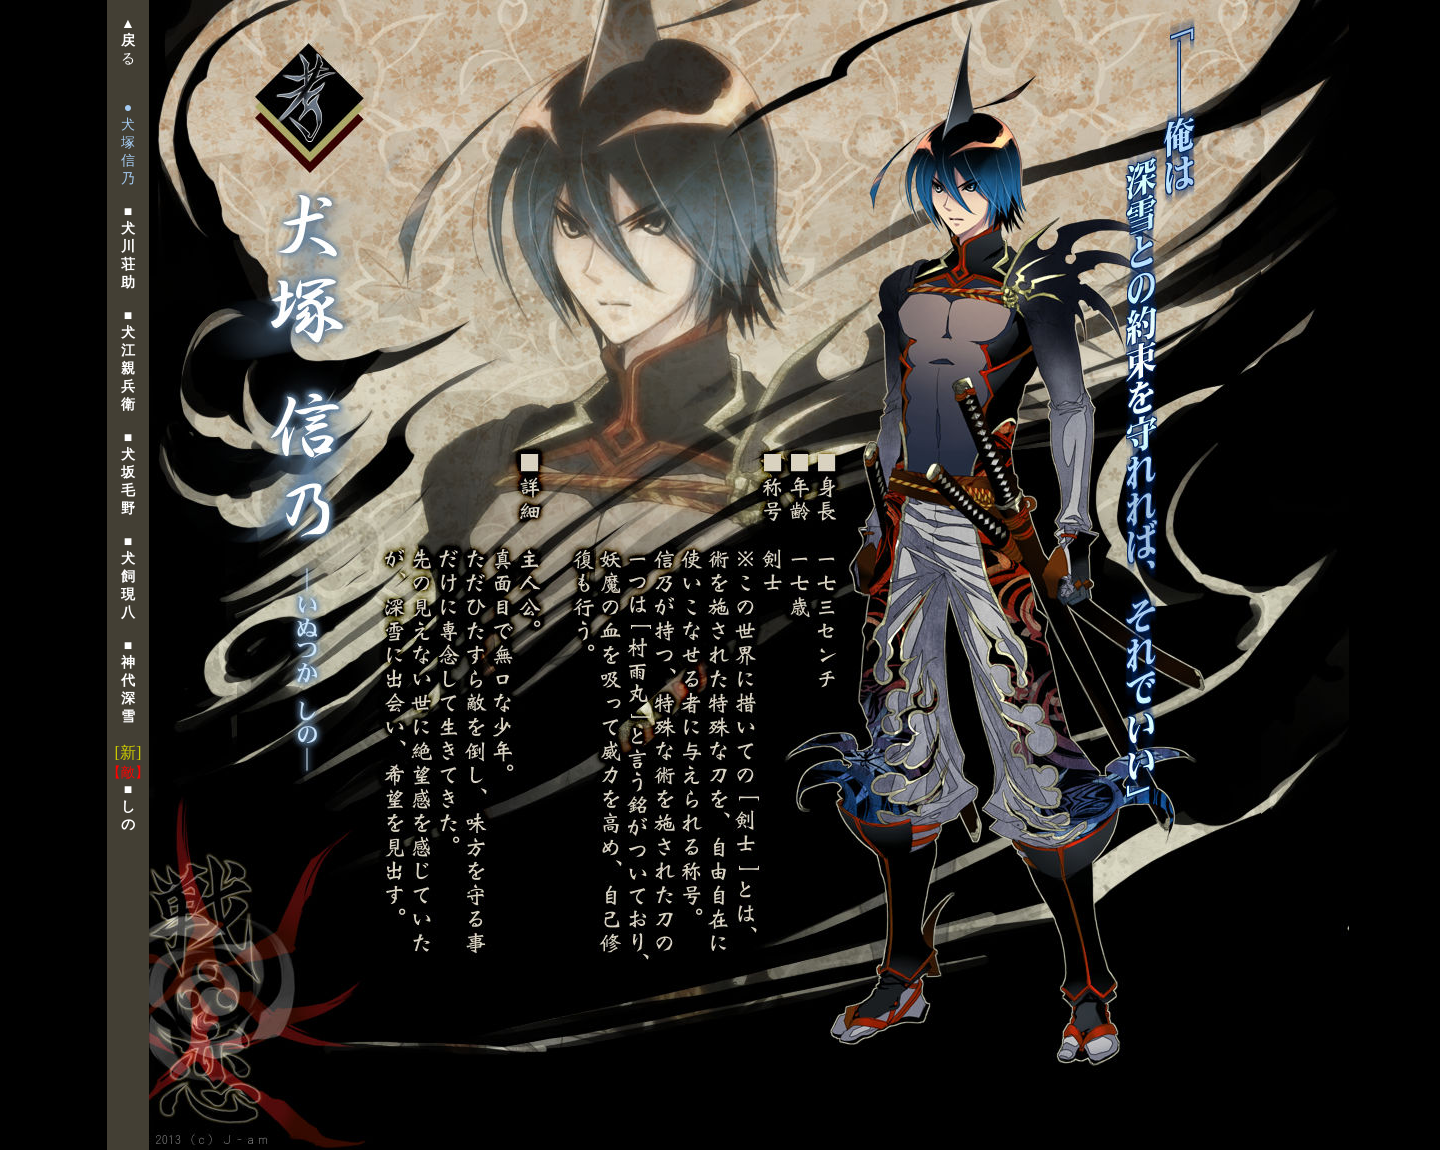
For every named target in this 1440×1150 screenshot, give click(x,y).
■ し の (128, 807)
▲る (128, 41)
